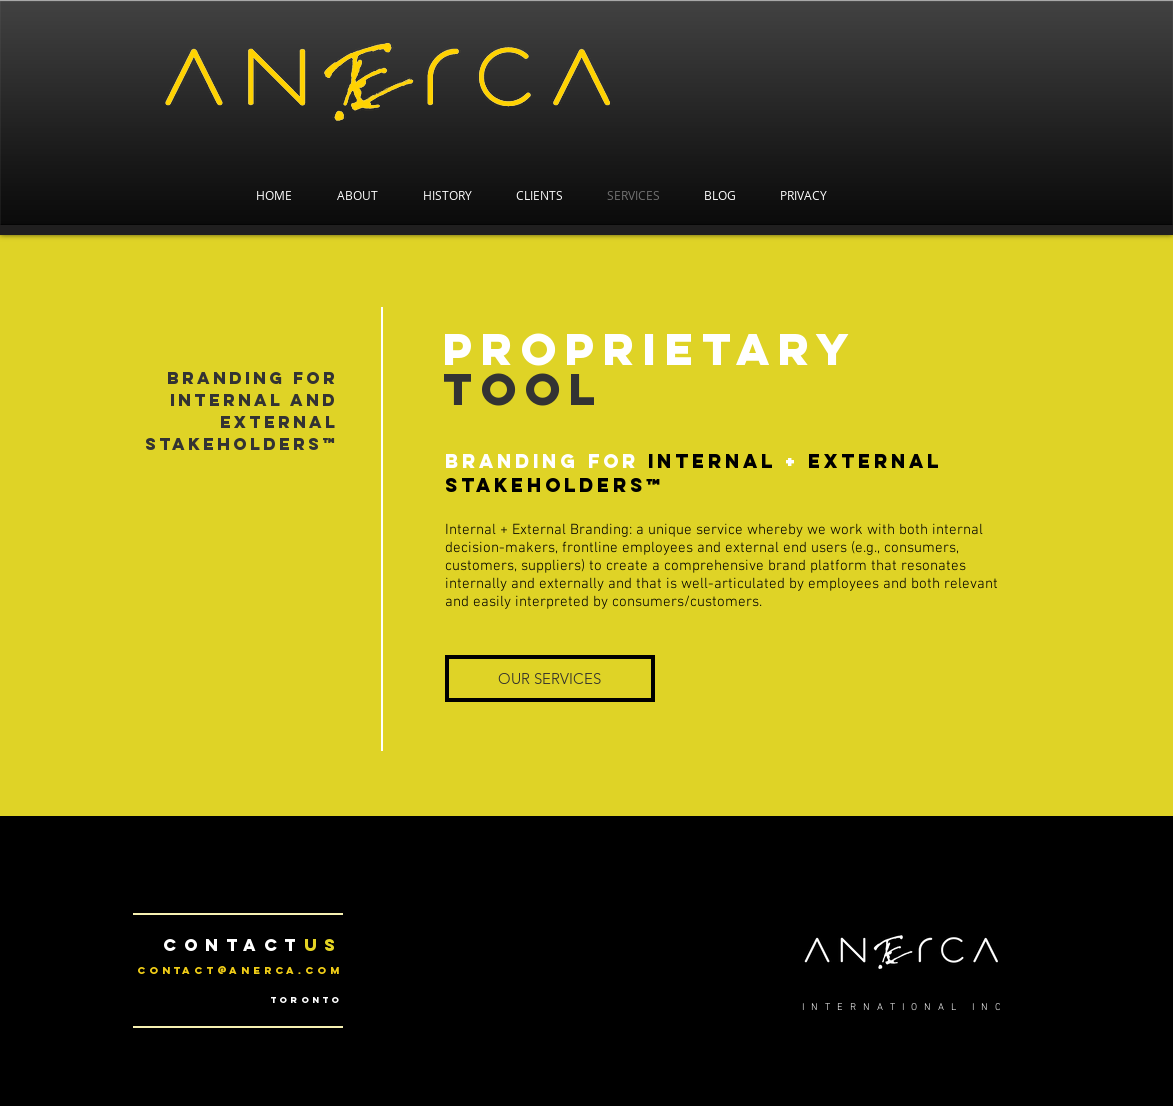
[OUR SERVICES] (550, 678)
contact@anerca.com (239, 970)
